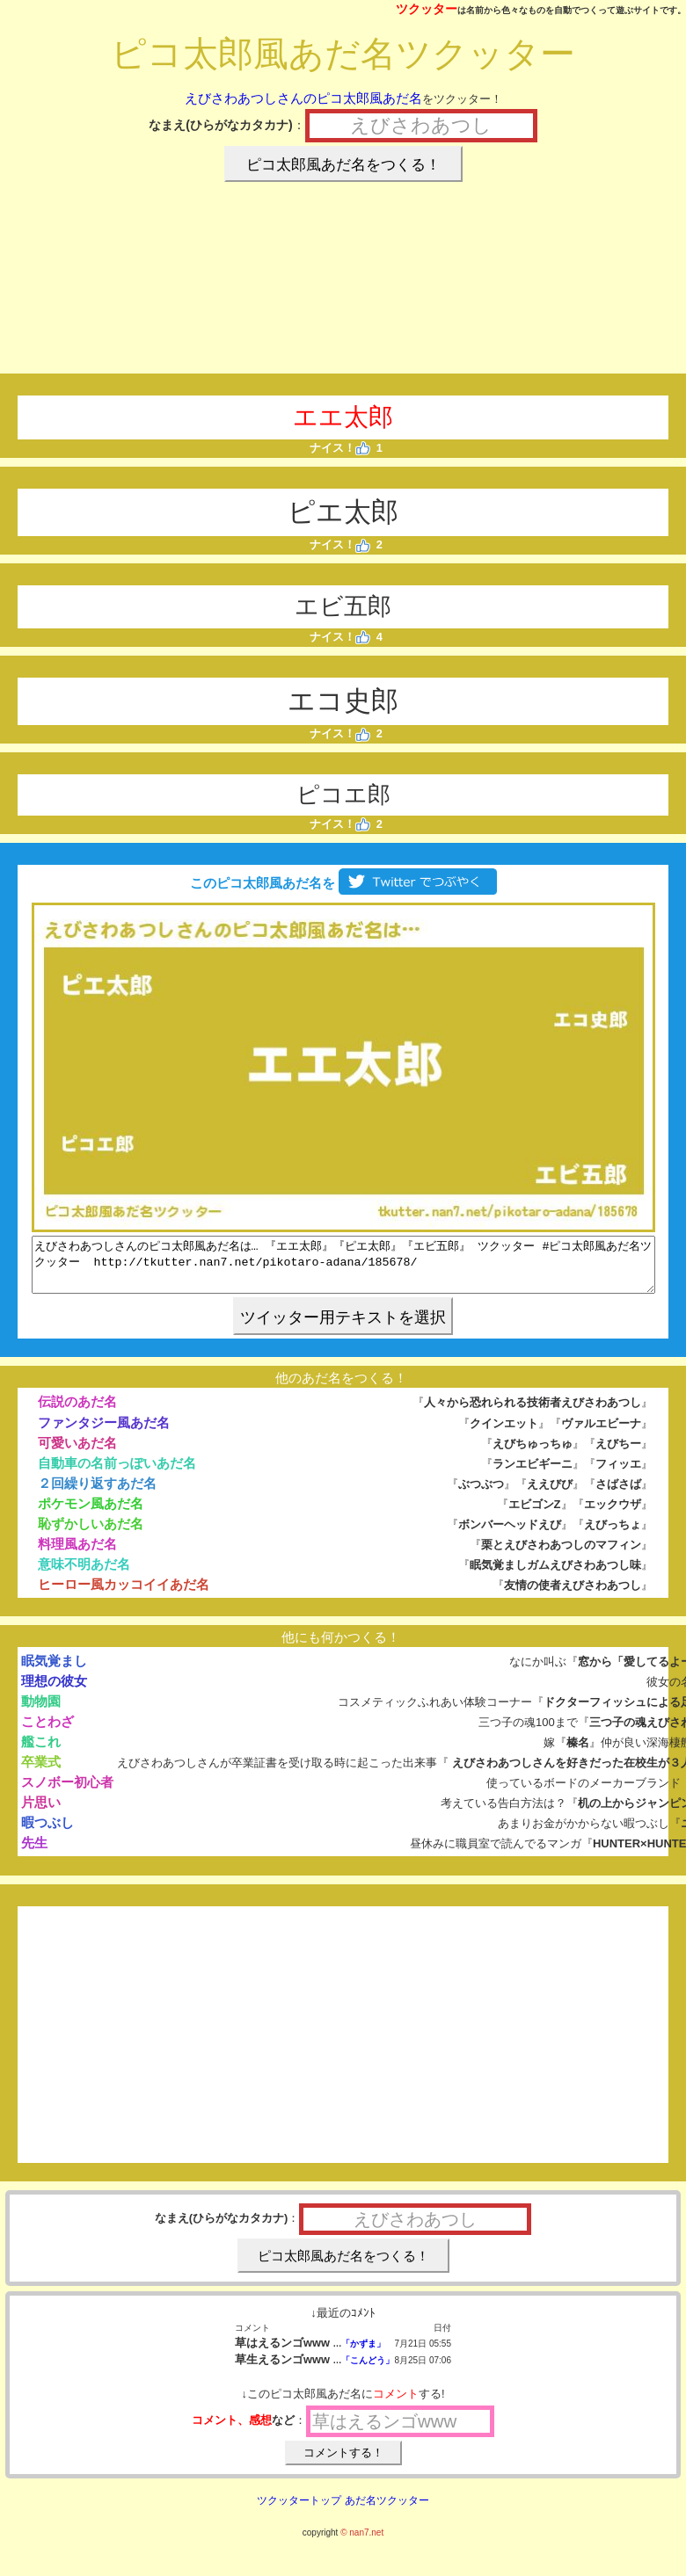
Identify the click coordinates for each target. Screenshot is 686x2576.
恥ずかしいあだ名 (90, 1534)
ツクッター (426, 9)
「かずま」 (363, 2354)
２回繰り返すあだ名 (97, 1493)
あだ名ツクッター (387, 2511)
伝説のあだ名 (77, 1411)
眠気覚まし (54, 1671)
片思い (41, 1812)
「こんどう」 (367, 2371)
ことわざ (47, 1731)
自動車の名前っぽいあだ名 (117, 1473)
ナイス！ (340, 447)
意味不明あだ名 (84, 1574)
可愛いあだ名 (77, 1453)
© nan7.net (361, 2543)
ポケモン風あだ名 (90, 1513)
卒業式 (41, 1772)
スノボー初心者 (67, 1792)
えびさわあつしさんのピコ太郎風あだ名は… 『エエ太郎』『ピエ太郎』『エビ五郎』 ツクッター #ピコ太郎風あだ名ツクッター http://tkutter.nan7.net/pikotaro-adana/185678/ (343, 1270)
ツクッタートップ (299, 2511)
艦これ (41, 1752)
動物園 (41, 1711)
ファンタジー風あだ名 (104, 1433)
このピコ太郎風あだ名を (343, 882)
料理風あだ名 (77, 1554)
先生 (34, 1853)
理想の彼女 (54, 1691)
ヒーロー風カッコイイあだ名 (123, 1594)
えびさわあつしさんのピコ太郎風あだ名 (303, 98)
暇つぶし (47, 1832)
